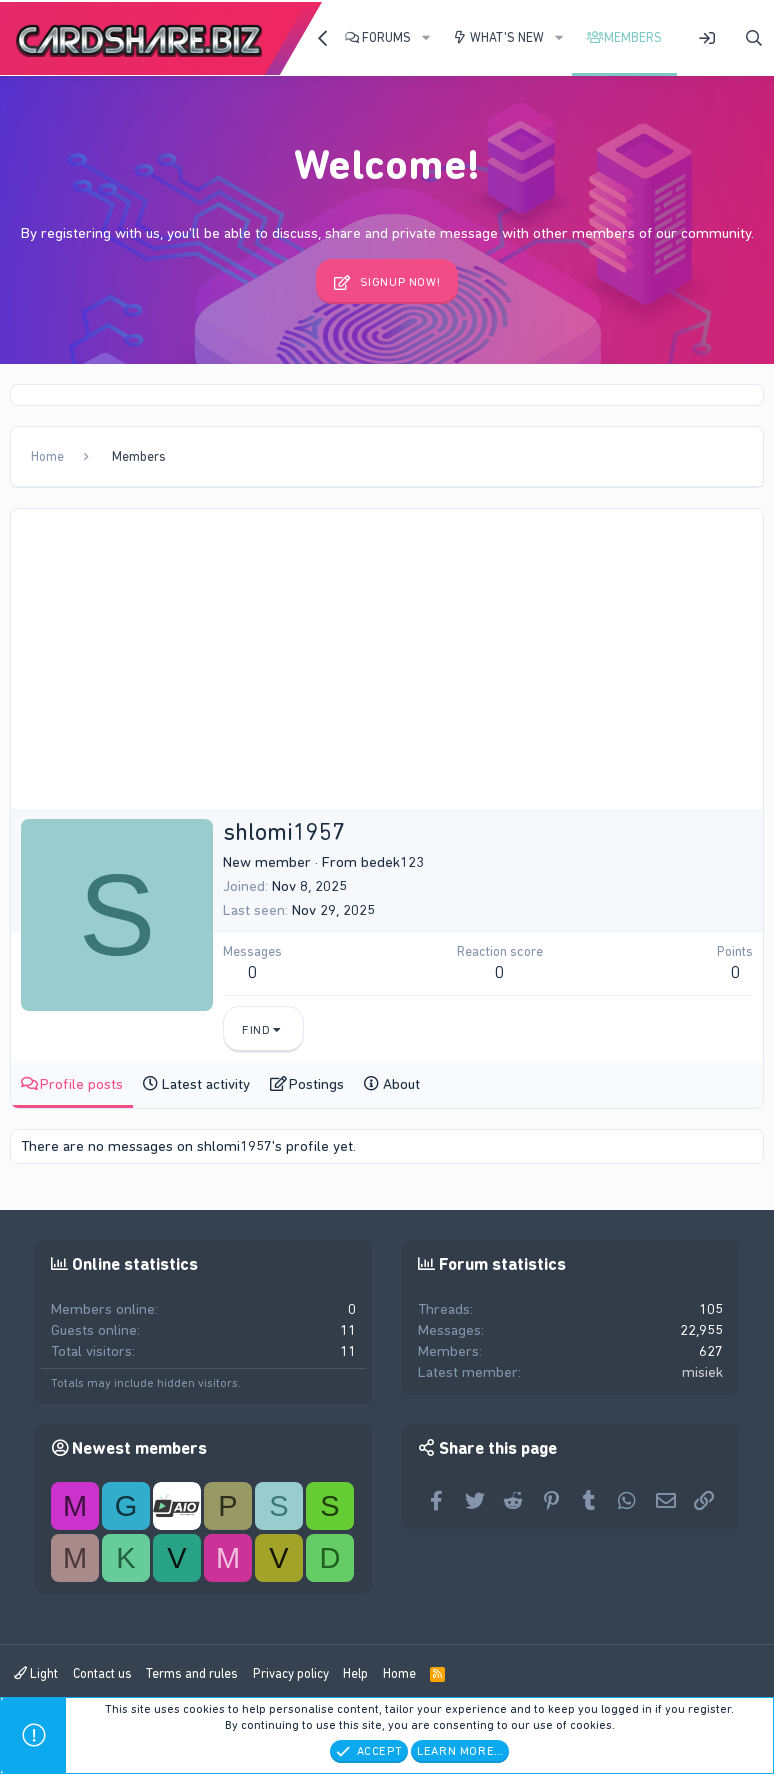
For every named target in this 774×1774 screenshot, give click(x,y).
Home (399, 1673)
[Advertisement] (387, 659)
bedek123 (392, 862)
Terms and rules (192, 1673)
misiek (702, 1372)
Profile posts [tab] (81, 1084)
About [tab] (401, 1084)
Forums (386, 37)
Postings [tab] (316, 1084)
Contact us (102, 1673)
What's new (507, 37)
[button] (426, 38)
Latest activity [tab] (206, 1084)
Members (633, 37)
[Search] (754, 38)
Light (36, 1673)
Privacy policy (291, 1673)
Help (355, 1673)
